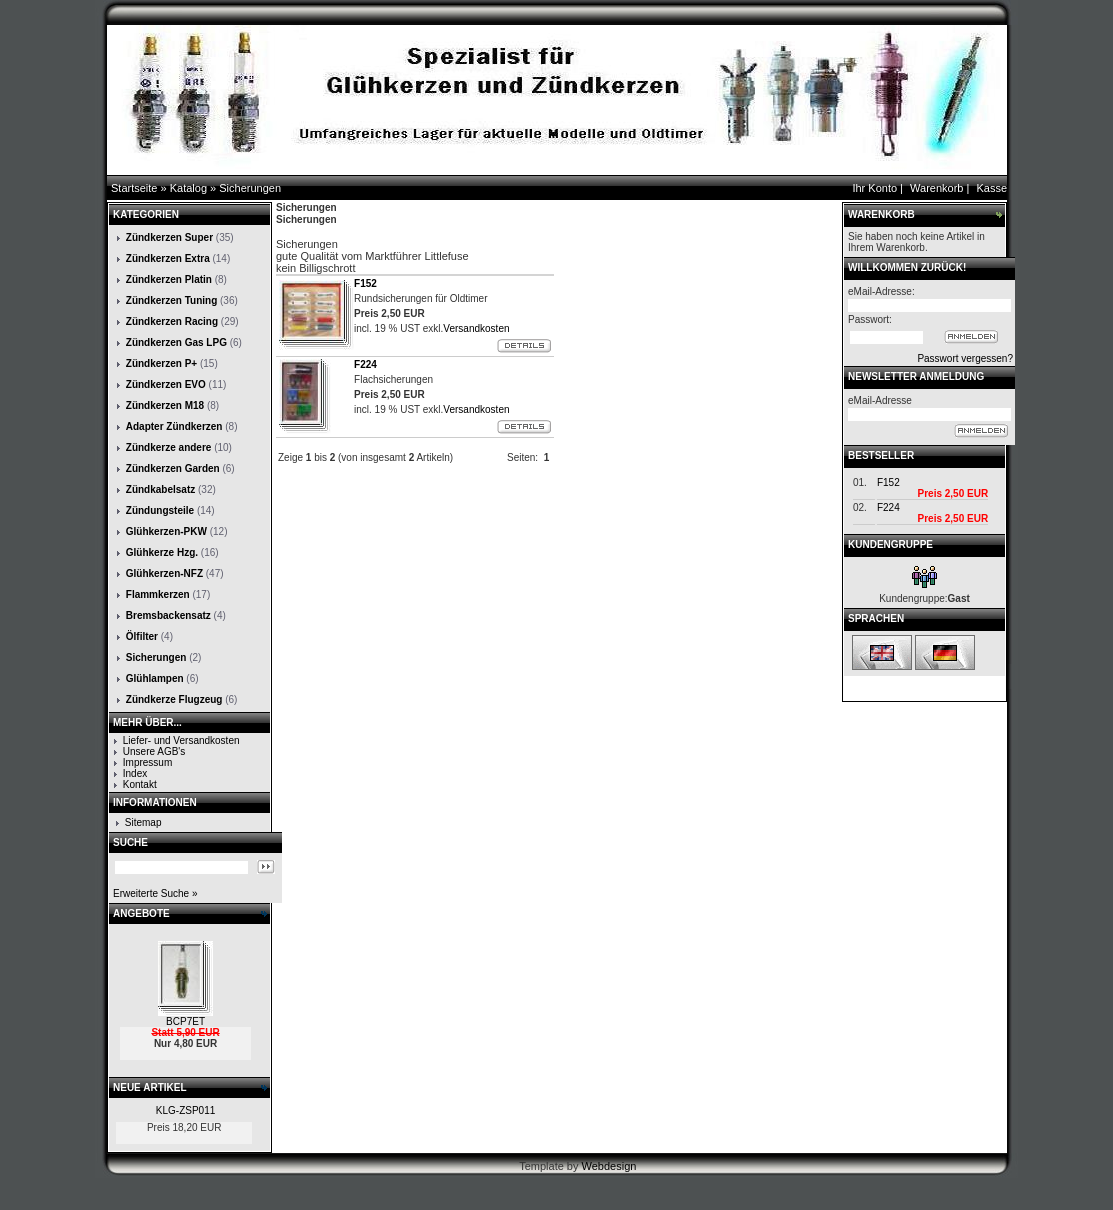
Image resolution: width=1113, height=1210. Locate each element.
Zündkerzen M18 (165, 405)
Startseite (134, 188)
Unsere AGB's (154, 751)
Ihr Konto (874, 188)
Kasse (991, 188)
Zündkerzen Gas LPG (176, 342)
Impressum (147, 762)
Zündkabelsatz (160, 489)
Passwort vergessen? (965, 358)
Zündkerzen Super (169, 237)
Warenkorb (936, 188)
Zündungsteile (160, 510)
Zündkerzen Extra (168, 258)
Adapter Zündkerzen (174, 426)
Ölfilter (142, 636)
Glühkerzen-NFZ (164, 573)
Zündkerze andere (169, 447)
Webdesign (609, 1166)
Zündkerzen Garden (173, 468)
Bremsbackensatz (168, 615)
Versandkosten (476, 328)
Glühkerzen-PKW (166, 531)
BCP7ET (185, 1021)
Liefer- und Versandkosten (181, 740)
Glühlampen (155, 678)
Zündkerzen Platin (169, 279)
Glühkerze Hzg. (162, 552)
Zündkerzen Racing (172, 321)
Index (135, 773)
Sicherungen (250, 188)
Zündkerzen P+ (161, 363)
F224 (888, 507)
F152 (888, 482)
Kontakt (140, 784)
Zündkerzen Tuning (171, 300)
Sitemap (143, 822)
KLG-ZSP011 (185, 1110)
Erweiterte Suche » (155, 893)
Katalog (188, 188)
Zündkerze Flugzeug (174, 699)
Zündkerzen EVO (166, 384)
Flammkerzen (158, 594)
